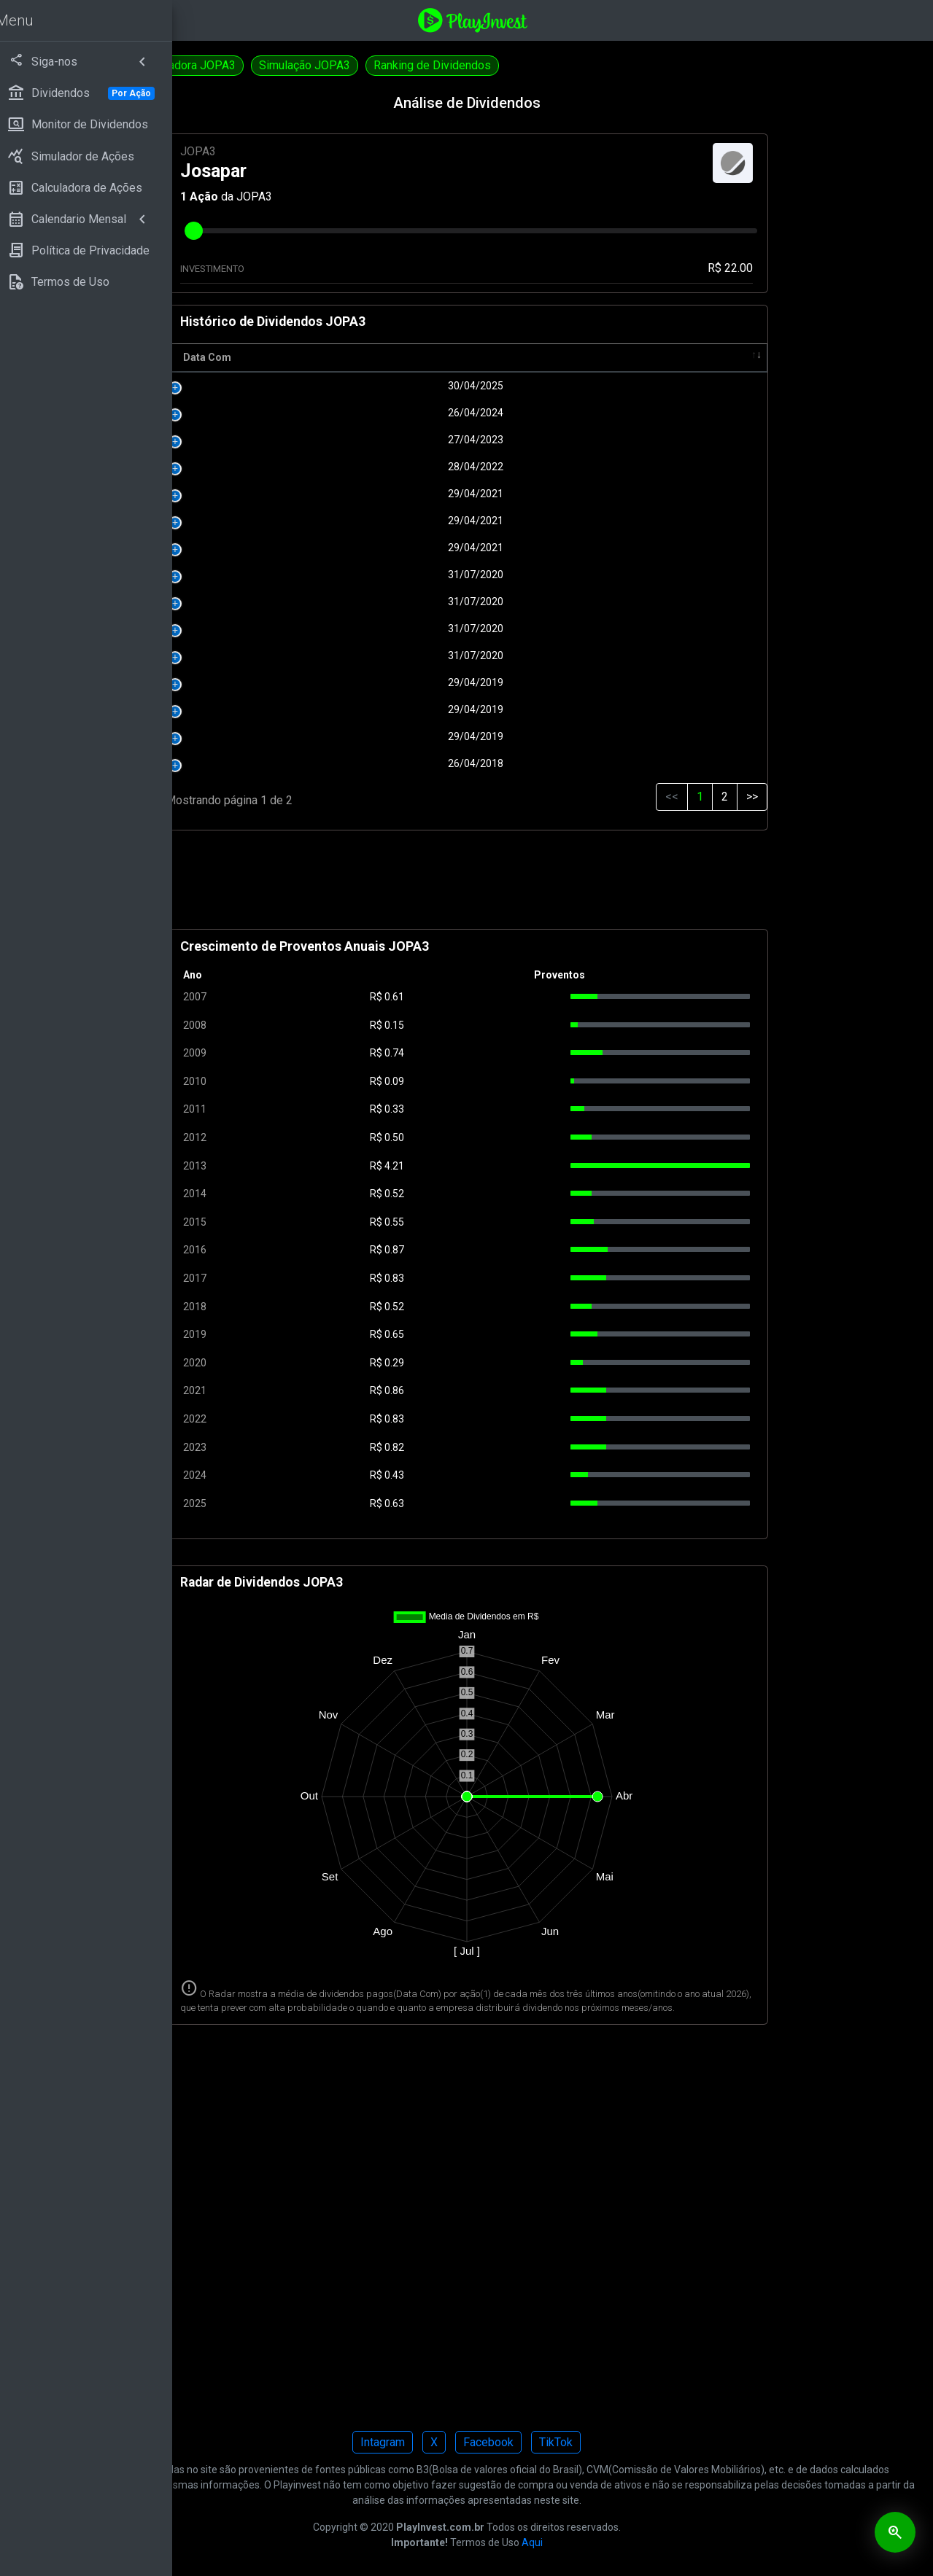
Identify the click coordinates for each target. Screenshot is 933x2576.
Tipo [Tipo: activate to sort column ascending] (730, 357)
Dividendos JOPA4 (248, 65)
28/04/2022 (408, 466)
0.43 (506, 1475)
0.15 (506, 1025)
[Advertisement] (558, 885)
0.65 (506, 1334)
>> (783, 796)
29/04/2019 (408, 682)
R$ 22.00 (760, 268)
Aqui (623, 2556)
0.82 (506, 1447)
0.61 (506, 997)
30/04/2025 (408, 386)
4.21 (506, 1166)
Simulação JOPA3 (487, 65)
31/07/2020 (408, 574)
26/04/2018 (408, 763)
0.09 (506, 1081)
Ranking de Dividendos (614, 65)
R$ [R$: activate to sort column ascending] (494, 357)
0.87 (506, 1250)
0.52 (506, 1193)
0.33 (506, 1109)
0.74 (506, 1053)
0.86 (506, 1390)
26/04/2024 (408, 413)
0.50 (506, 1137)
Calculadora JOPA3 (369, 65)
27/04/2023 (408, 439)
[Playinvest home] (564, 19)
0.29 (506, 1363)
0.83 (506, 1278)
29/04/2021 (408, 493)
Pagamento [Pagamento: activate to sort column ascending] (589, 357)
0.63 (506, 1503)
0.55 (506, 1222)
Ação (355, 196)
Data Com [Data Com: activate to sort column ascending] (359, 357)
